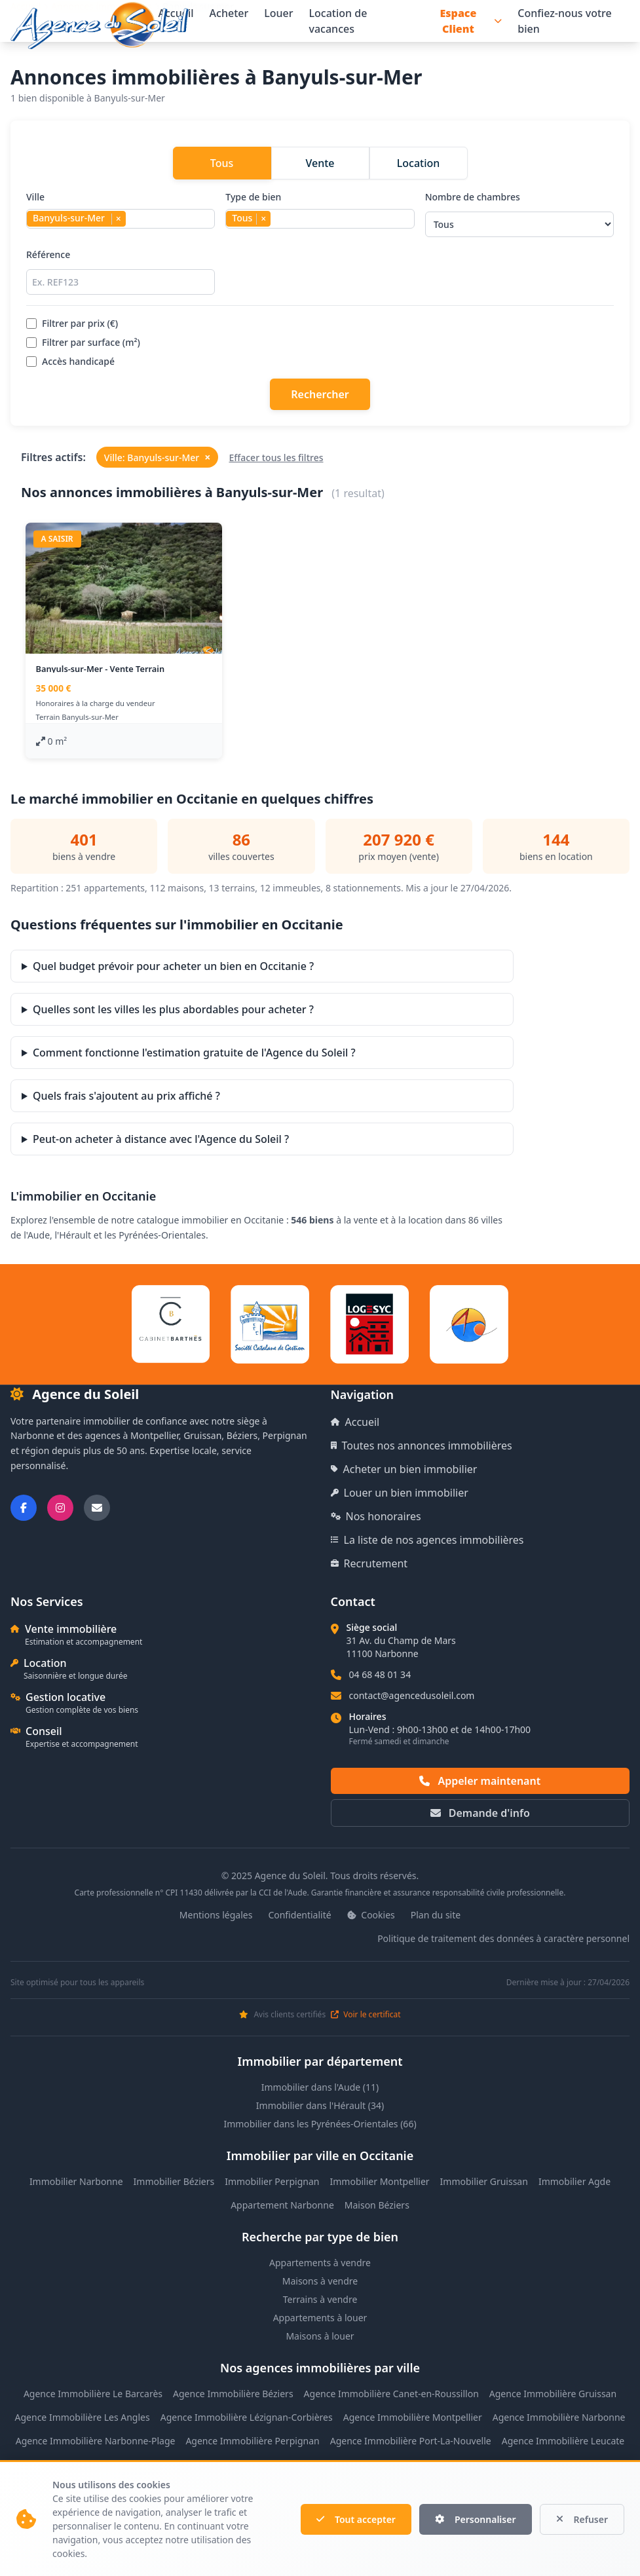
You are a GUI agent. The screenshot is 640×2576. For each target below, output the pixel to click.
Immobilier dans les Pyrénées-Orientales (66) (319, 2124)
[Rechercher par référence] (120, 282)
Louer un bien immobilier (399, 1492)
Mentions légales (216, 1915)
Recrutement (369, 1563)
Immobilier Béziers (174, 2181)
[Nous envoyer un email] (97, 1508)
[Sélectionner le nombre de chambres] (519, 224)
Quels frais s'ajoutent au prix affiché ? (126, 1096)
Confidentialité (299, 1915)
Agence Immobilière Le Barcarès (93, 2393)
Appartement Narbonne (282, 2205)
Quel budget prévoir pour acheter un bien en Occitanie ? (173, 966)
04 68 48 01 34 (380, 1674)
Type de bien (319, 214)
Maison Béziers (377, 2205)
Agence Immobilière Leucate (563, 2441)
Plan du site (436, 1915)
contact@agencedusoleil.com (412, 1695)
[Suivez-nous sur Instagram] (60, 1508)
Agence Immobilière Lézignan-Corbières (246, 2417)
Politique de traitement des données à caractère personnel (503, 1938)
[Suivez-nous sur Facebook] (23, 1508)
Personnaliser (475, 2519)
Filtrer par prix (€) (72, 323)
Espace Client (471, 21)
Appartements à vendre (320, 2262)
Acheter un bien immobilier (404, 1469)
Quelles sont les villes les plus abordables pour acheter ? (173, 1009)
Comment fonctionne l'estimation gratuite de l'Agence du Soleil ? (194, 1052)
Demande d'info (480, 1813)
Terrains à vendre (320, 2299)
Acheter (229, 13)
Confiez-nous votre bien (565, 21)
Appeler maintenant (479, 1781)
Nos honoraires (376, 1516)
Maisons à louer (320, 2336)
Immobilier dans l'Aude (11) (320, 2087)
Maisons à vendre (320, 2281)
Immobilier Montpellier (380, 2181)
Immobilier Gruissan (484, 2181)
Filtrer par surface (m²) (83, 342)
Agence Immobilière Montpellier (412, 2417)
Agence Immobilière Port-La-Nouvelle (410, 2441)
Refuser (582, 2519)
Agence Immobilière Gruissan (552, 2393)
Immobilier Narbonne (76, 2181)
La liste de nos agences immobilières (427, 1540)
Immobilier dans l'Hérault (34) (320, 2105)
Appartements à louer (320, 2317)
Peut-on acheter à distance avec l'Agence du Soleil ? (161, 1139)
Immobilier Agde (574, 2181)
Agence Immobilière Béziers (233, 2393)
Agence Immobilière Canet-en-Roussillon (391, 2393)
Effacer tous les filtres (276, 457)
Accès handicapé (70, 361)
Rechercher (319, 394)
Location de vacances (338, 21)
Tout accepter (356, 2519)
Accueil (355, 1422)
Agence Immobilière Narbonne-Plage (96, 2441)
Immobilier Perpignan (272, 2181)
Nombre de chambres (519, 214)
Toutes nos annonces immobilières (421, 1445)
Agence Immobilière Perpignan (252, 2441)
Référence (120, 271)
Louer (278, 13)
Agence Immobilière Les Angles (82, 2417)
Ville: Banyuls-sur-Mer (157, 457)
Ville (120, 214)
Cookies (371, 1915)
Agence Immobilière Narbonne (559, 2417)
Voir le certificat (365, 2014)
